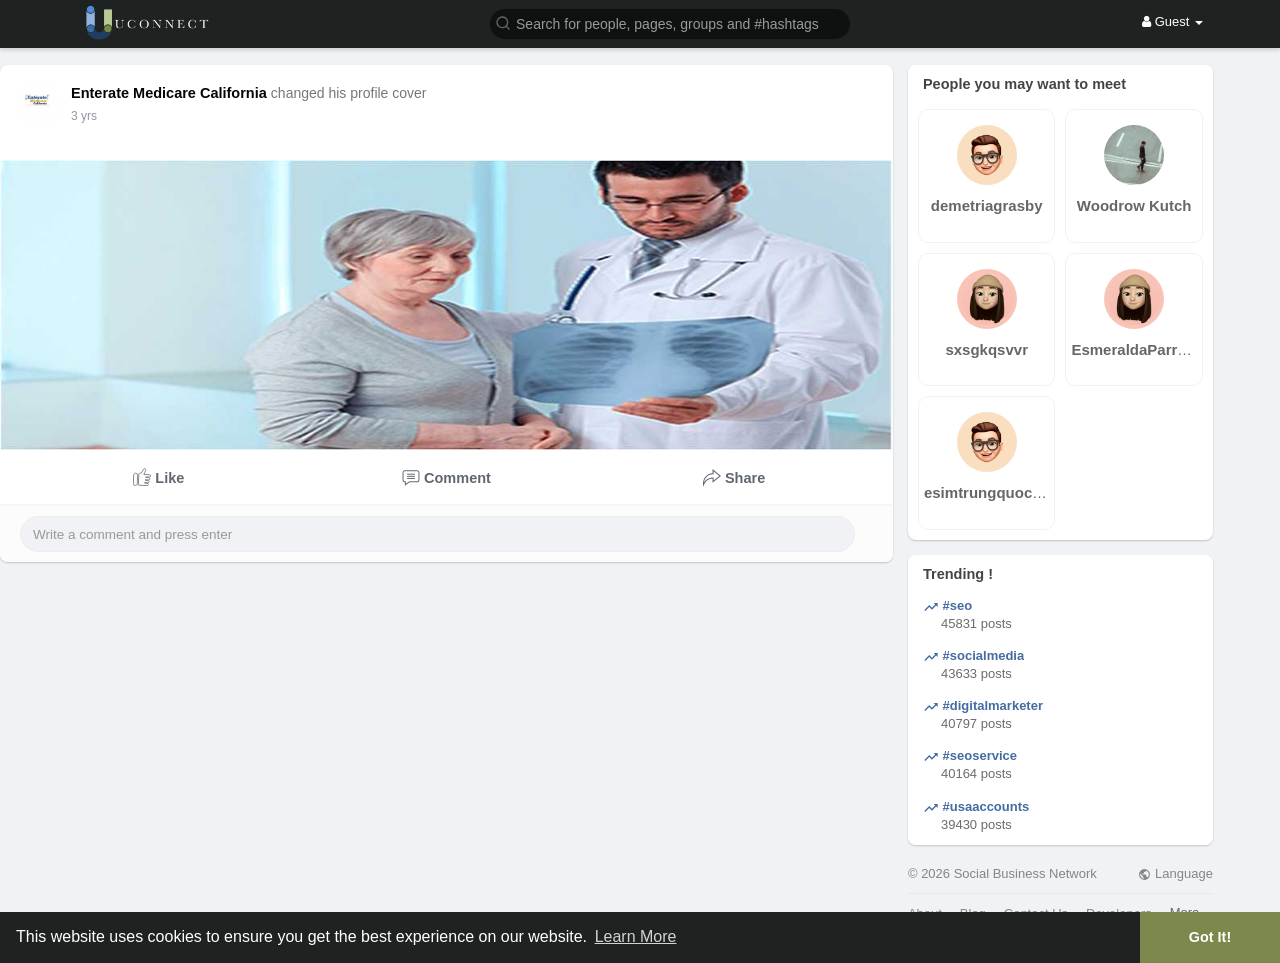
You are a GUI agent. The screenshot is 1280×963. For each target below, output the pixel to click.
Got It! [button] (1210, 937)
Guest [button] (1172, 21)
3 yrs (84, 116)
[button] (670, 22)
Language (1175, 873)
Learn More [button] (636, 936)
